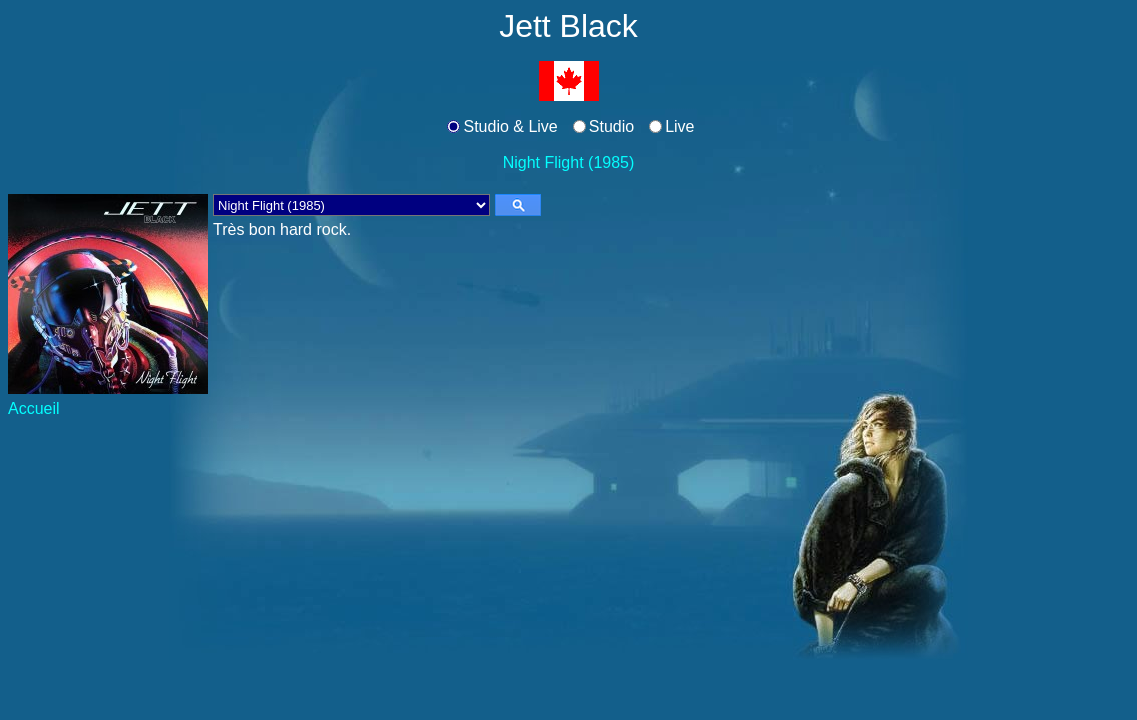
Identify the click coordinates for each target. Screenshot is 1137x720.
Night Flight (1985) (569, 162)
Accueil (34, 408)
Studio (611, 126)
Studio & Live (510, 126)
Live (679, 126)
